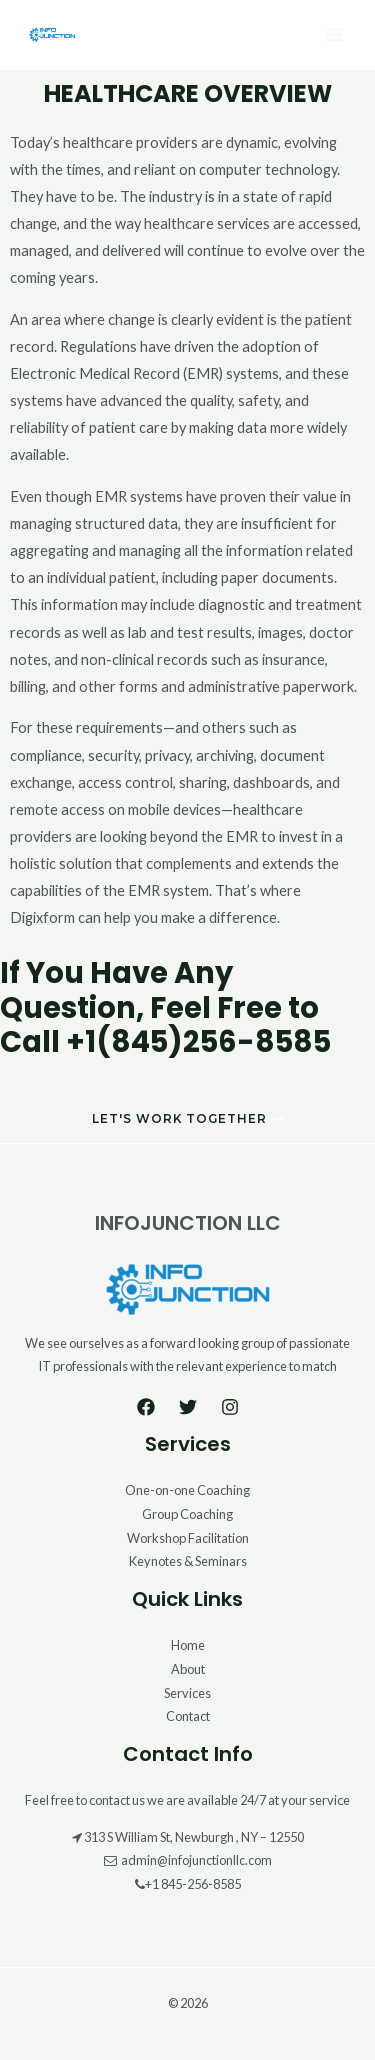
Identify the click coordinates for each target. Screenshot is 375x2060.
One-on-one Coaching (187, 1490)
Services (187, 1693)
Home (188, 1645)
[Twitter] (188, 1407)
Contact (188, 1716)
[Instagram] (230, 1407)
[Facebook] (146, 1407)
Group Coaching (187, 1514)
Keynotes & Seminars (188, 1561)
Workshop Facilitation (188, 1538)
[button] (188, 1121)
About (188, 1669)
